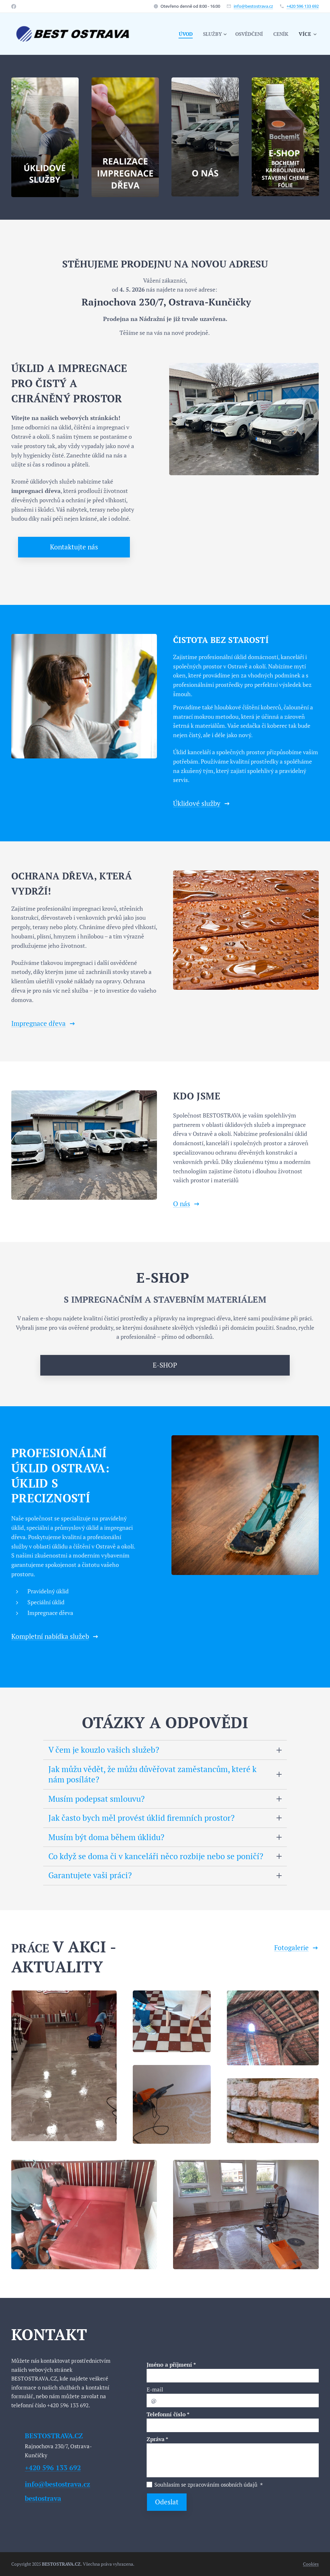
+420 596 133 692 (302, 6)
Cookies (311, 2564)
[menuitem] (182, 34)
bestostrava (43, 2507)
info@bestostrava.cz (253, 6)
